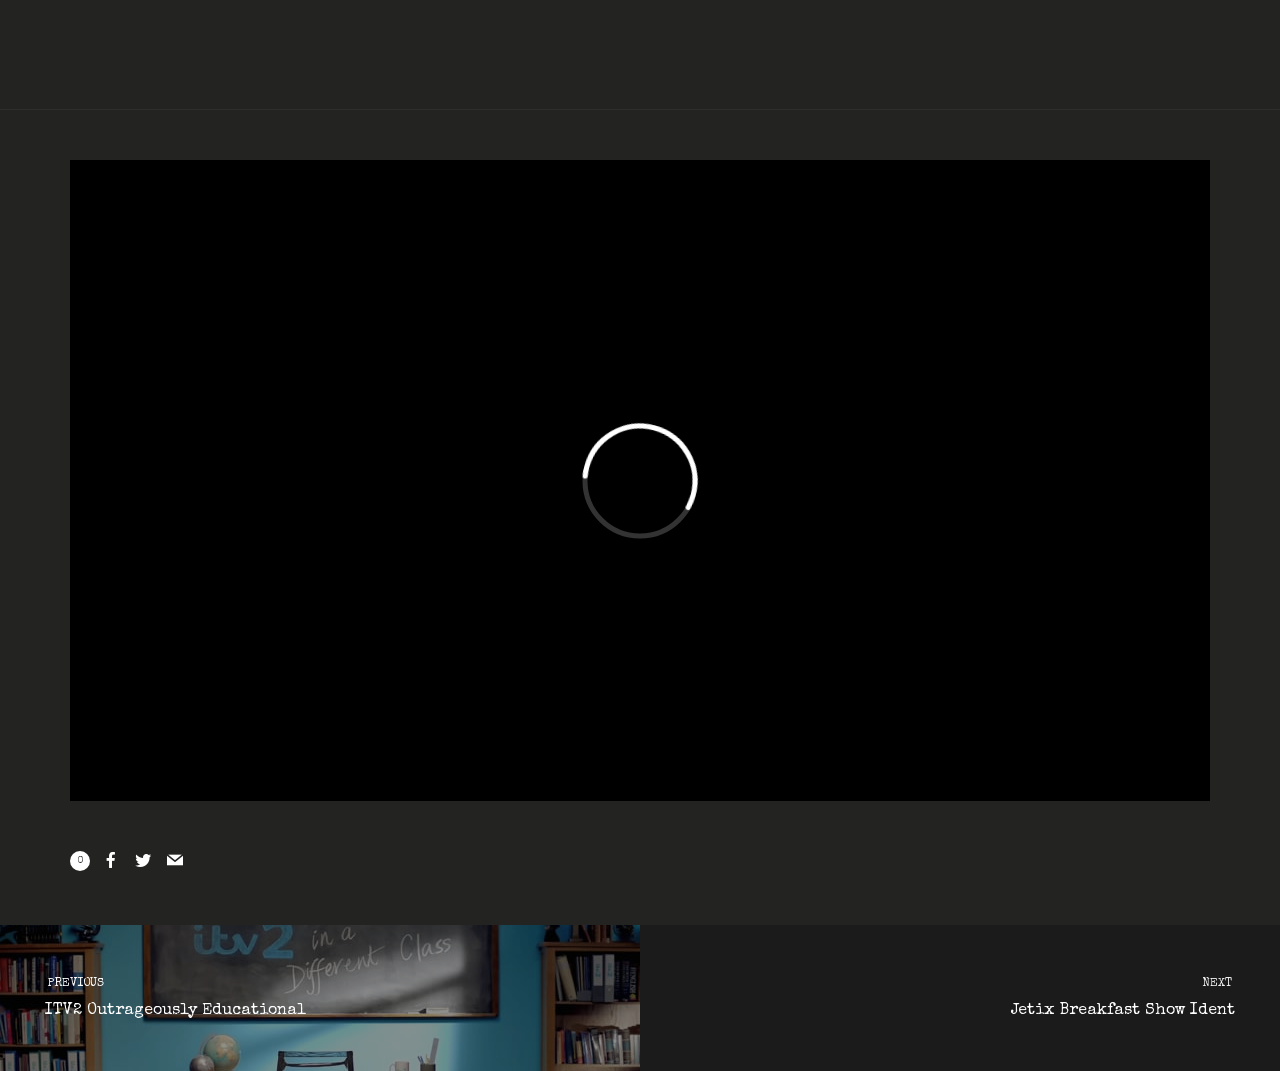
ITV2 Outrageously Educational (302, 994)
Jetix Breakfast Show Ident (978, 994)
